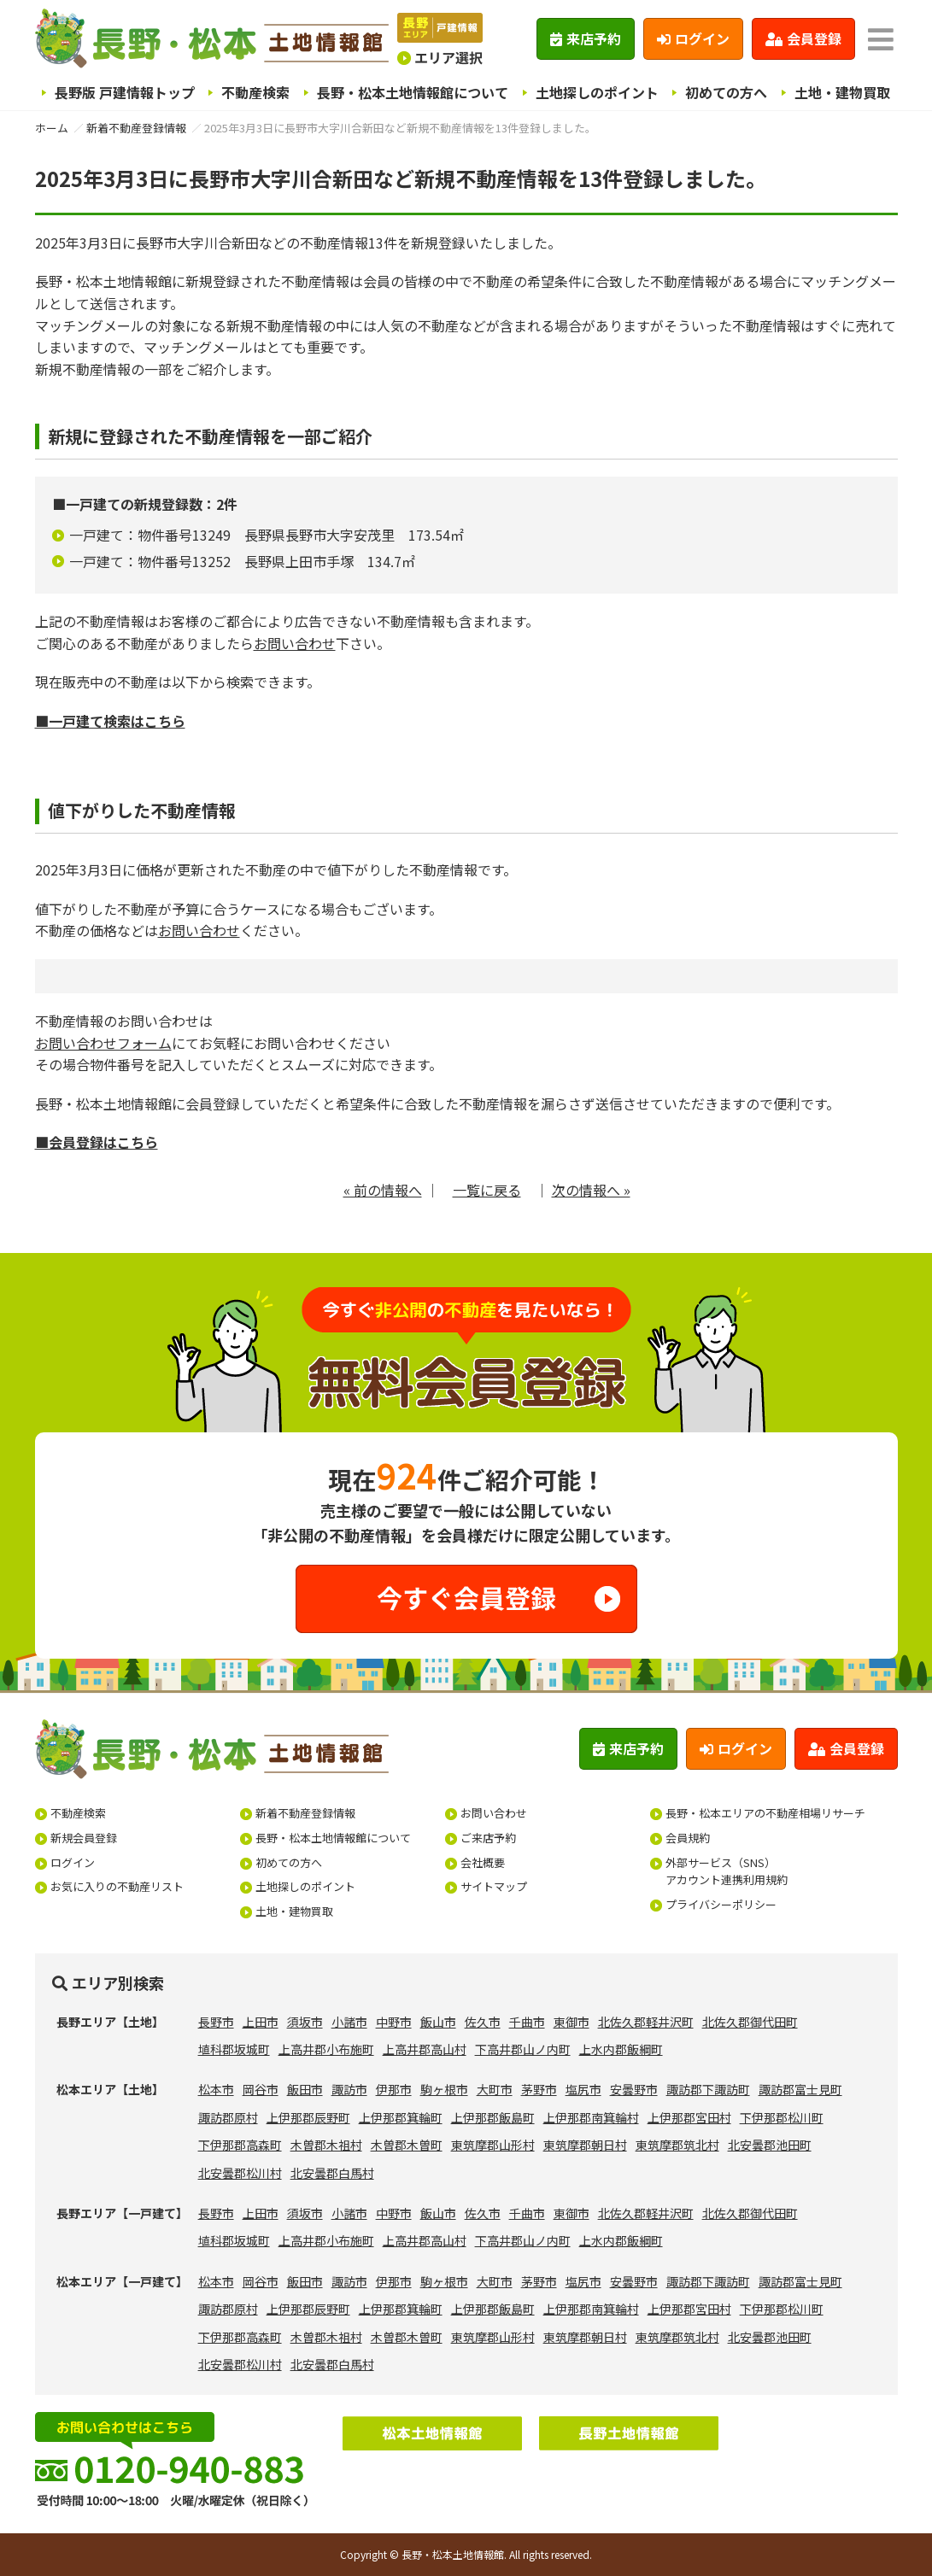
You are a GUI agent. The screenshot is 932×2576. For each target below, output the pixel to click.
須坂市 (305, 2021)
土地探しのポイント (597, 92)
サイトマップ (493, 1886)
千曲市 (527, 2021)
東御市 (571, 2021)
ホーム (51, 128)
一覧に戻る (487, 1190)
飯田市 (305, 2089)
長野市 (216, 2021)
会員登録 (803, 38)
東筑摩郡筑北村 (677, 2144)
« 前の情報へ (382, 1190)
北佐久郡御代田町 (750, 2021)
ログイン (693, 38)
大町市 (495, 2089)
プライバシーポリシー (721, 1904)
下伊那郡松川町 (782, 2117)
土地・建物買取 (842, 92)
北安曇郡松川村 (240, 2172)
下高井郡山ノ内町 (523, 2049)
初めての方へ (726, 92)
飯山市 (438, 2021)
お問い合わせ (295, 643)
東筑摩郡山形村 (493, 2144)
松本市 (216, 2089)
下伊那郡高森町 (240, 2144)
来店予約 (585, 38)
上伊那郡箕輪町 (401, 2117)
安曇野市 (634, 2089)
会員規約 (687, 1838)
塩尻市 (583, 2089)
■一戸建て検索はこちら (110, 721)
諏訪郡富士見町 (800, 2089)
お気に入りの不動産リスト (117, 1886)
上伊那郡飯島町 (493, 2117)
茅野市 (539, 2089)
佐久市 (483, 2021)
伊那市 (394, 2089)
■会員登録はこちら (96, 1142)
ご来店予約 (488, 1838)
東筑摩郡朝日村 (585, 2144)
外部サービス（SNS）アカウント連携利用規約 (726, 1871)
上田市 (260, 2021)
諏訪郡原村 (228, 2117)
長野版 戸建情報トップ (125, 92)
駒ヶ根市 (444, 2089)
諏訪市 (349, 2089)
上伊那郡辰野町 (308, 2117)
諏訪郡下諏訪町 (708, 2089)
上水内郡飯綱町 (621, 2049)
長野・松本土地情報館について (412, 92)
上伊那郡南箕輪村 (591, 2117)
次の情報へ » (591, 1190)
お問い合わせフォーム (103, 1043)
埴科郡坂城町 (234, 2049)
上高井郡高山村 (424, 2049)
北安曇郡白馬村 (332, 2172)
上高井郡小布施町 (326, 2049)
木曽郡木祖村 (326, 2144)
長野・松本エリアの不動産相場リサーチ (765, 1813)
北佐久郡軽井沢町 (646, 2021)
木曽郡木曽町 (407, 2144)
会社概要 (482, 1862)
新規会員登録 (83, 1838)
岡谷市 (260, 2089)
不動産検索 (255, 92)
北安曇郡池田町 (770, 2144)
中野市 (394, 2021)
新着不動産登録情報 (136, 128)
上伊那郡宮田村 (689, 2117)
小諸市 (349, 2021)
